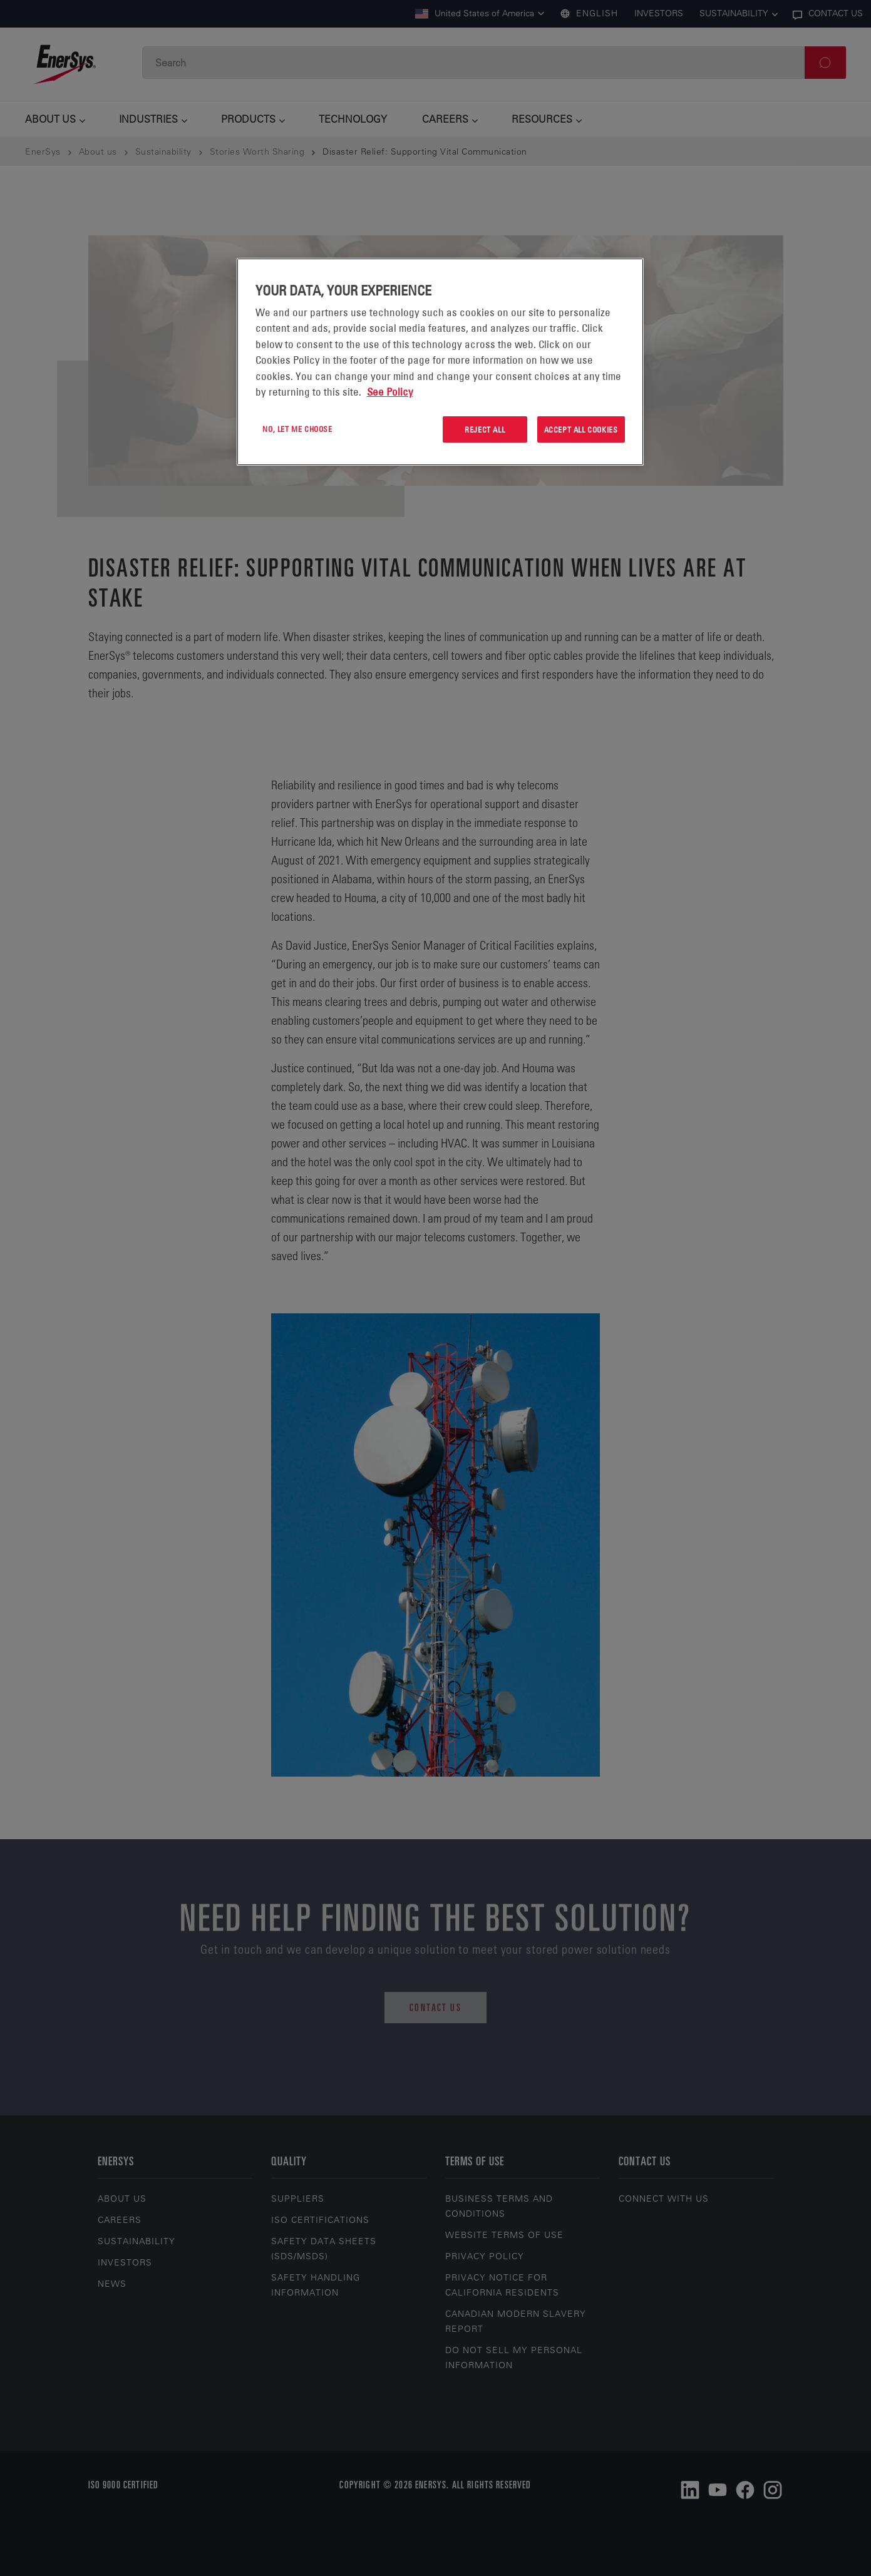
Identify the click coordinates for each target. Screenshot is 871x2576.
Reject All (485, 429)
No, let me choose (297, 429)
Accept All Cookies (581, 429)
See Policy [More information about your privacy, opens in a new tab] (390, 392)
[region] (440, 362)
